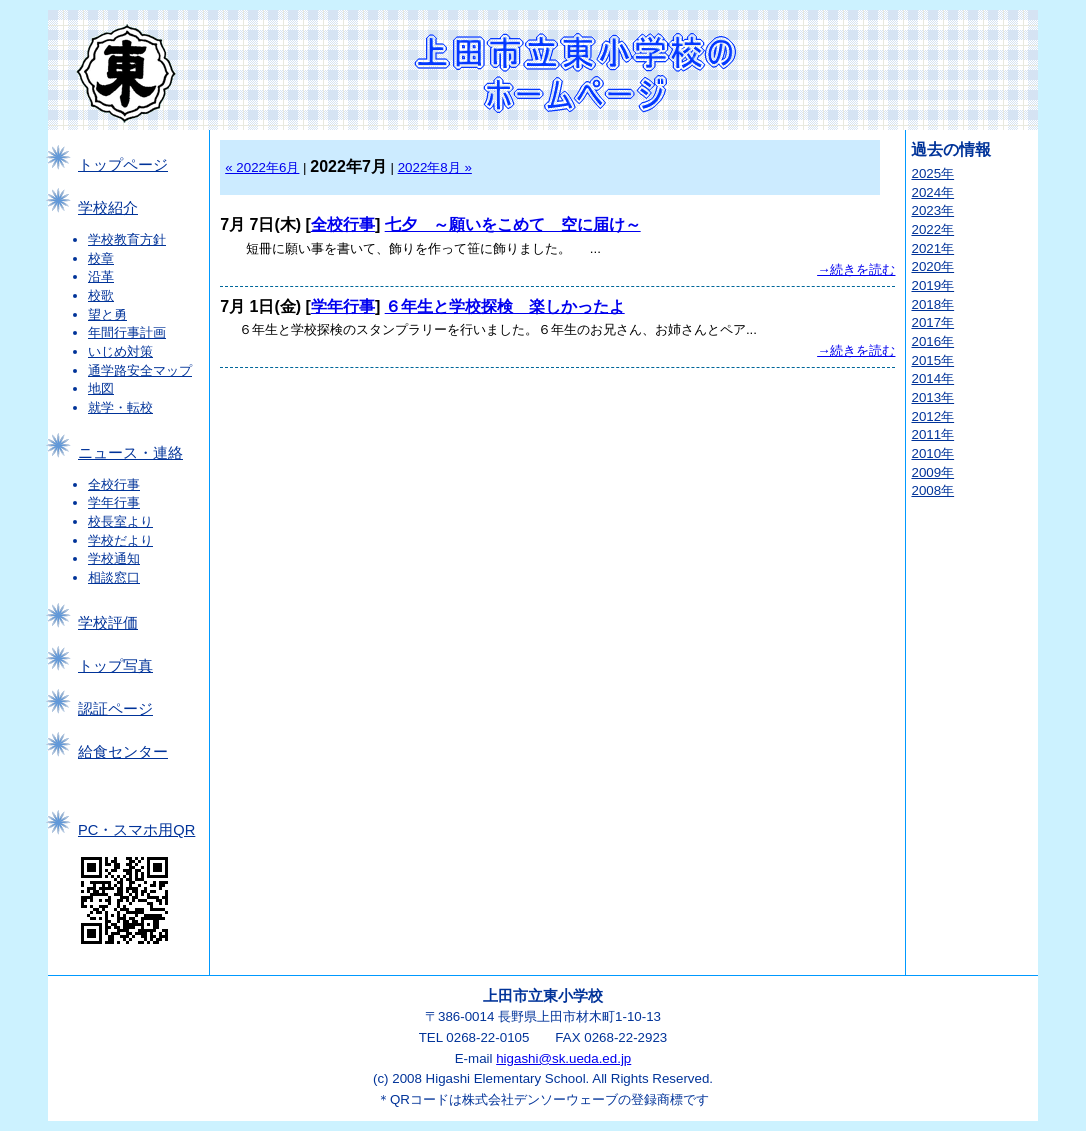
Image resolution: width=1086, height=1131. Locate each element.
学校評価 (108, 623)
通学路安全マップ (140, 370)
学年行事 (114, 502)
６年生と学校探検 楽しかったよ (505, 306)
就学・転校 (120, 407)
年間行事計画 (127, 332)
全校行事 (114, 484)
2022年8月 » (435, 167)
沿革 (101, 276)
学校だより (120, 540)
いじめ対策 (120, 351)
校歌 (101, 295)
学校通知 (114, 558)
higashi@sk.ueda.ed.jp (563, 1058)
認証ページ (115, 709)
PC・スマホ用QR (136, 830)
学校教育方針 (127, 239)
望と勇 (107, 314)
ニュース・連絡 (130, 453)
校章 (101, 258)
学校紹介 (108, 208)
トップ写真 (115, 666)
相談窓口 (114, 577)
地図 (101, 388)
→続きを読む (856, 269)
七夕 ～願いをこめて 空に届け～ (513, 224)
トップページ (123, 165)
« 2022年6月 (262, 167)
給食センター (123, 752)
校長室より (120, 521)
